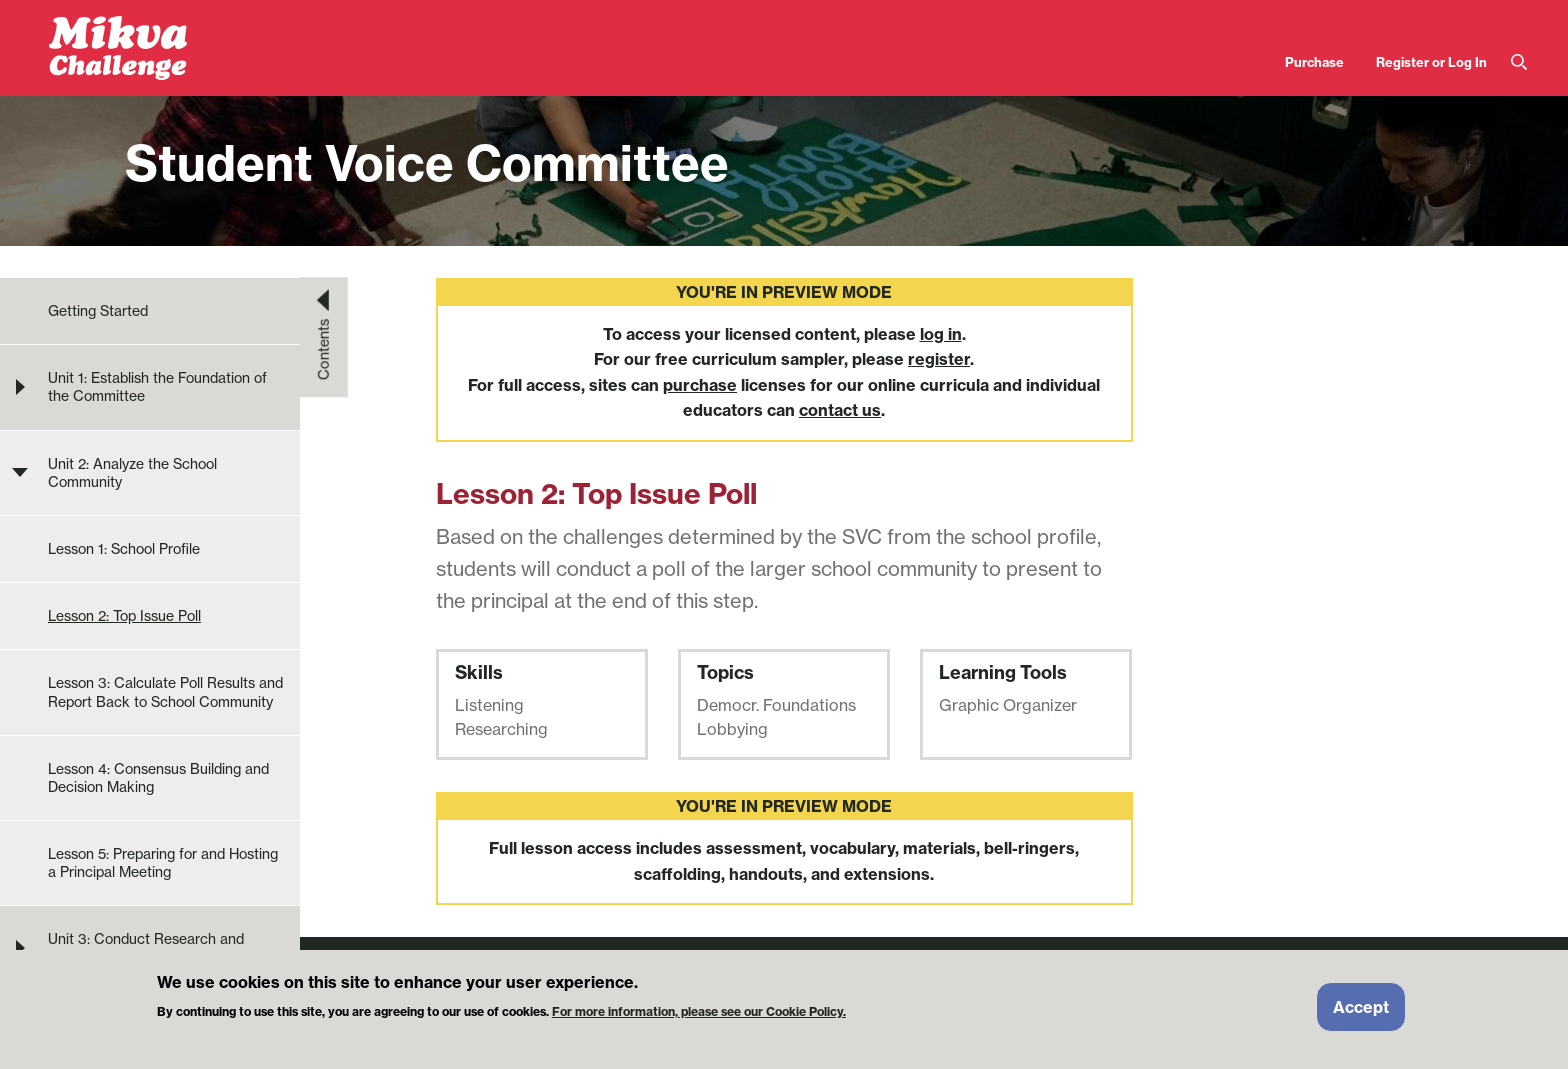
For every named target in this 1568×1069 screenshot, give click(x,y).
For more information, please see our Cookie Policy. (699, 1019)
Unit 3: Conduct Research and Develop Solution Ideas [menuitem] (146, 948)
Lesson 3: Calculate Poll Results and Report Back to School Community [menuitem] (165, 692)
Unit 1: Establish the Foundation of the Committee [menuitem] (157, 387)
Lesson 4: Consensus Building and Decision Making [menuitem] (158, 778)
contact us (840, 410)
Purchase (1314, 62)
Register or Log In (1431, 62)
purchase (700, 385)
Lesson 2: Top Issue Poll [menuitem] (124, 616)
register (939, 359)
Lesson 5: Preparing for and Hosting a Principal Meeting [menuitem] (163, 863)
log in (941, 334)
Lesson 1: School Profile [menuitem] (124, 549)
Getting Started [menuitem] (98, 311)
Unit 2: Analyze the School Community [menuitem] (132, 473)
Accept (1361, 1014)
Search (1519, 62)
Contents (324, 349)
